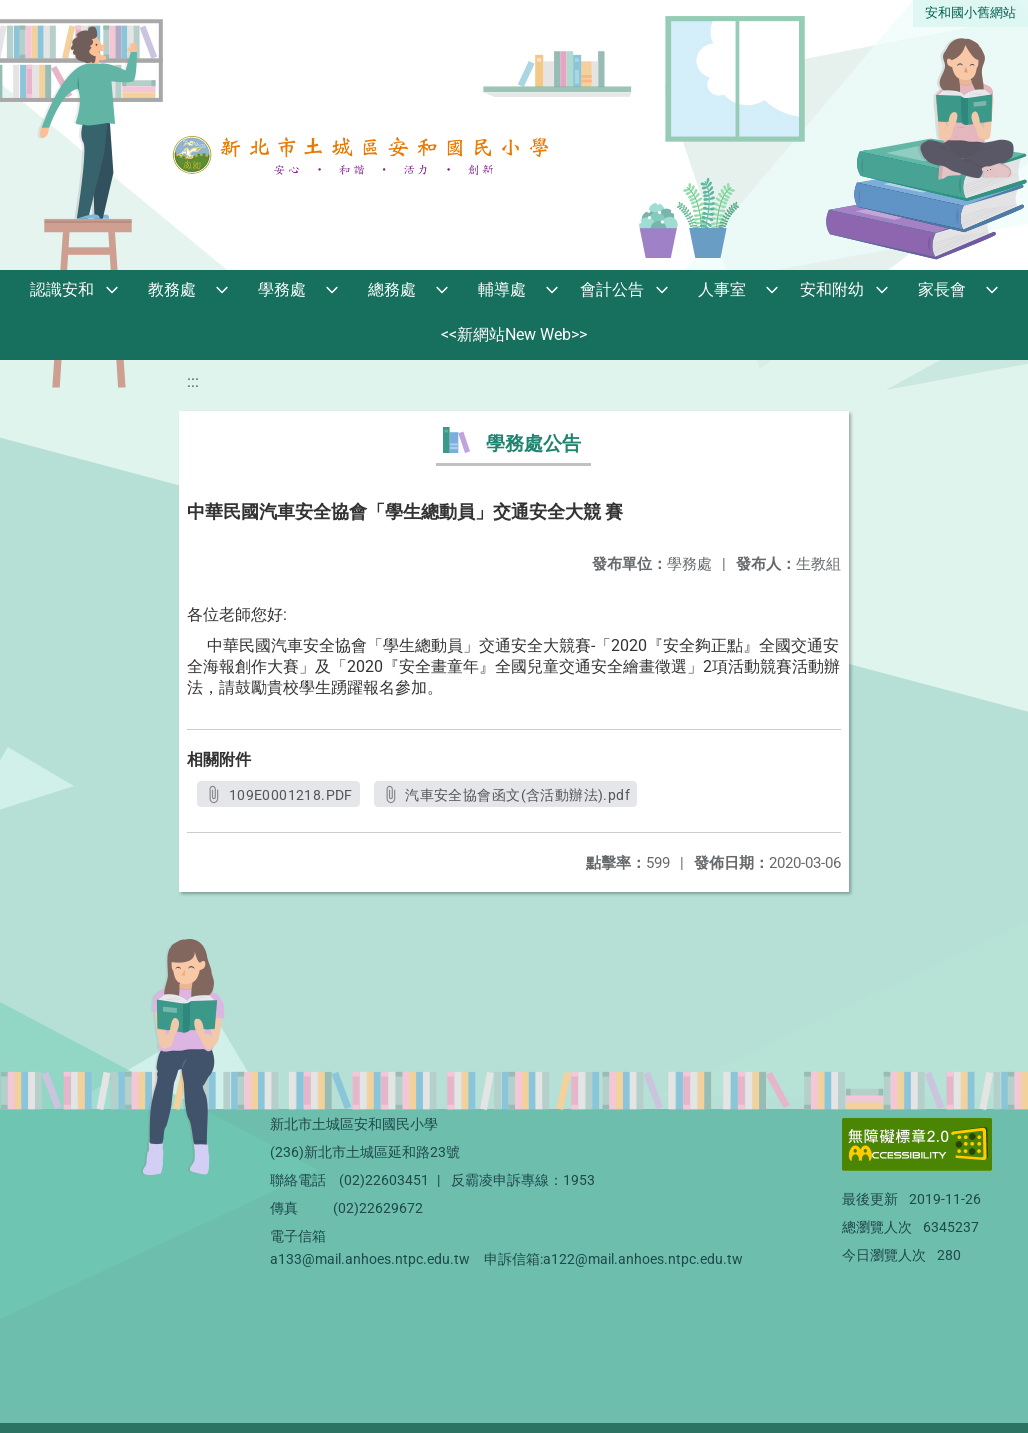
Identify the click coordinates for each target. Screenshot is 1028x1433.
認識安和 (62, 289)
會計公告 (612, 289)
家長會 (942, 289)
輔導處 (502, 289)
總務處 (392, 289)
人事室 (722, 289)
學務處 (282, 289)
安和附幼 (832, 289)
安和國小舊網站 (970, 12)
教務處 (172, 289)
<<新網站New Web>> (514, 334)
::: (193, 381)
